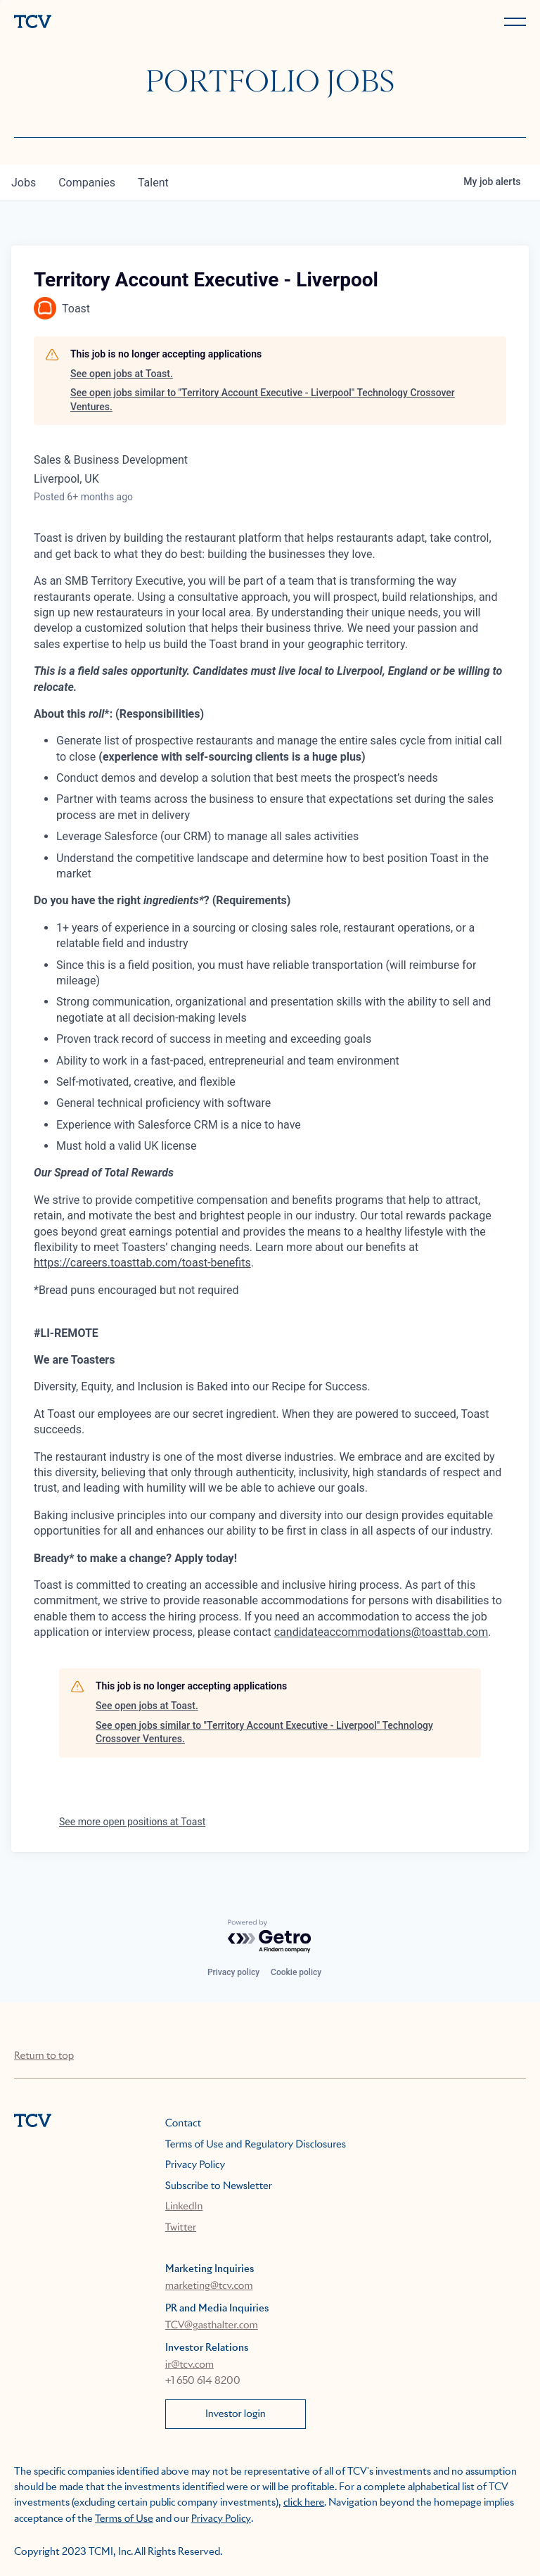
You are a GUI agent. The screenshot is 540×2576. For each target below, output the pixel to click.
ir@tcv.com (189, 2365)
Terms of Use (124, 2519)
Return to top (44, 2056)
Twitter (180, 2227)
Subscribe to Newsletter (218, 2186)
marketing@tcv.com (209, 2286)
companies (86, 182)
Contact (183, 2123)
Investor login (235, 2414)
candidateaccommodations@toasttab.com (381, 1632)
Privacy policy (233, 1972)
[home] (139, 23)
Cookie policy (296, 1972)
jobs (23, 182)
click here (303, 2502)
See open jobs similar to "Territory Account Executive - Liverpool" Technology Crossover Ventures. (262, 399)
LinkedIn (184, 2206)
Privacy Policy (195, 2165)
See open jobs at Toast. (121, 373)
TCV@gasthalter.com (211, 2325)
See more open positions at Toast (132, 1821)
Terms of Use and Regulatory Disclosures (255, 2144)
